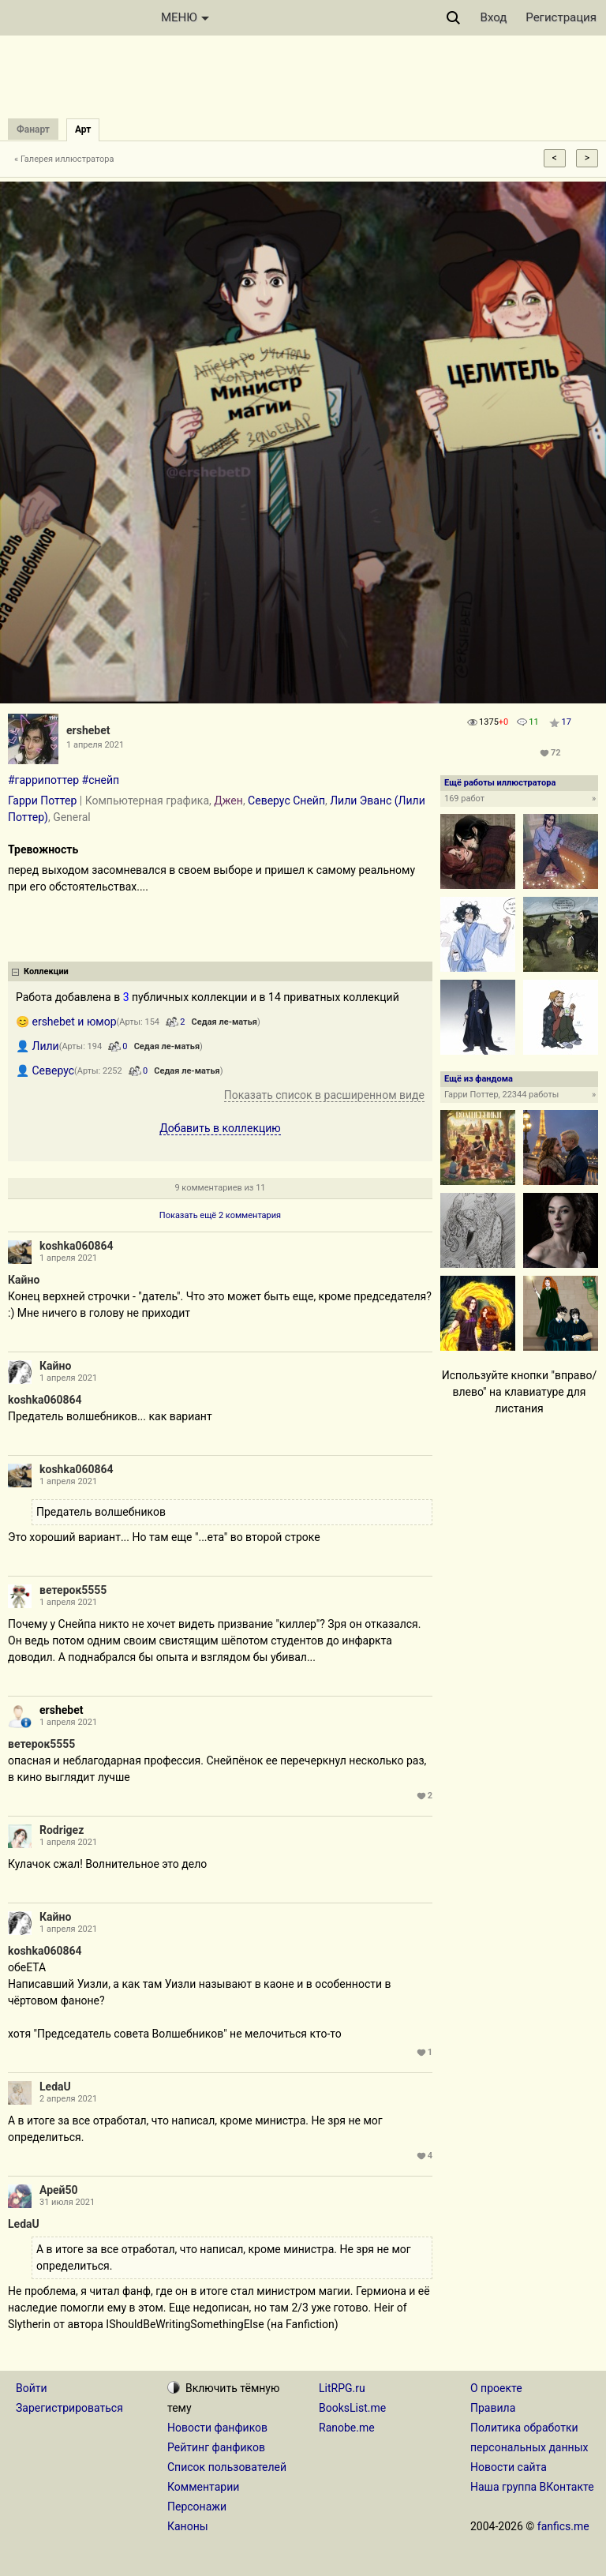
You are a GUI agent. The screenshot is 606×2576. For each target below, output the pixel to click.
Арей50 (58, 2190)
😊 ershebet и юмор (66, 1021)
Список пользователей (226, 2467)
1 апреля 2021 (68, 1258)
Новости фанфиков (217, 2427)
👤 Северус (45, 1070)
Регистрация (561, 17)
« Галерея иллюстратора (64, 159)
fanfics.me (563, 2526)
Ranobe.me (347, 2427)
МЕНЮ (185, 17)
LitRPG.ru (342, 2388)
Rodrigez (61, 1830)
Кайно (23, 1279)
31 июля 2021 (67, 2202)
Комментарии (203, 2486)
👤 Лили (37, 1046)
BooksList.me (352, 2408)
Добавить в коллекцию (220, 1128)
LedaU (55, 2086)
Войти (31, 2388)
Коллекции (46, 971)
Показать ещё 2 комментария (220, 1215)
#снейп (101, 780)
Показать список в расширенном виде (324, 1095)
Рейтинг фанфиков (216, 2447)
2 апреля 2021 (68, 2099)
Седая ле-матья (224, 1022)
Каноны (187, 2526)
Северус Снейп (286, 800)
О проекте (496, 2388)
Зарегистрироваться (69, 2408)
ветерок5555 (73, 1590)
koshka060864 (76, 1245)
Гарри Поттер (42, 800)
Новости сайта (508, 2467)
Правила (492, 2408)
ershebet (88, 730)
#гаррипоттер (43, 780)
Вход (494, 17)
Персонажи (196, 2506)
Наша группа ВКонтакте (532, 2486)
